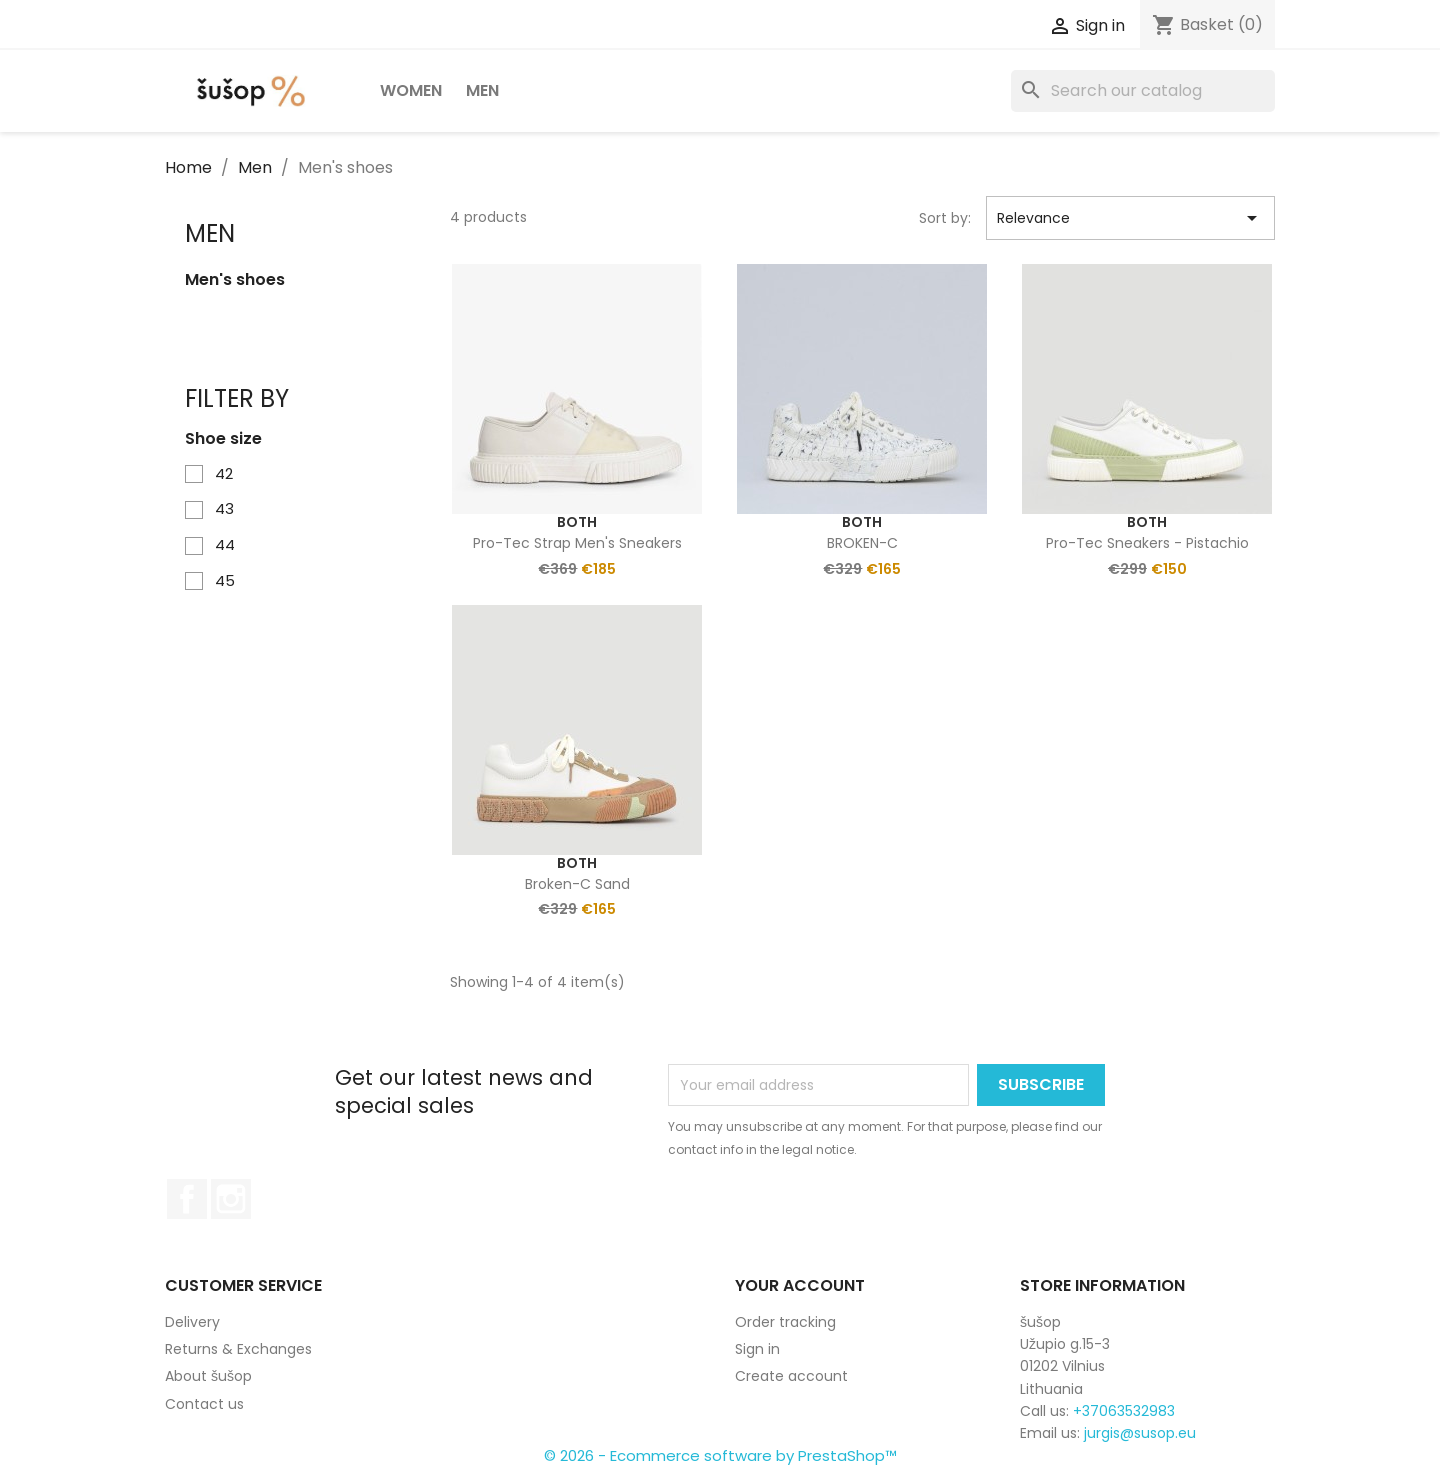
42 (224, 473)
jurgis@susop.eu (1140, 1433)
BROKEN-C (862, 543)
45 (225, 580)
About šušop (208, 1376)
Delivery (192, 1322)
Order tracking (785, 1322)
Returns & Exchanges (238, 1349)
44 (225, 544)
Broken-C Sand (577, 884)
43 (224, 508)
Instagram (231, 1199)
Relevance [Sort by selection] (1130, 218)
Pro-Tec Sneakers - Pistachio (1147, 543)
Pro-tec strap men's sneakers (577, 543)
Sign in (757, 1349)
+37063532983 (1124, 1411)
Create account (791, 1376)
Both (577, 522)
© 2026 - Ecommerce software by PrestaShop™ (720, 1455)
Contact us (204, 1404)
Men (482, 90)
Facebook (187, 1199)
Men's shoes (235, 280)
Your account (800, 1285)
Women (411, 90)
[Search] (1143, 91)
